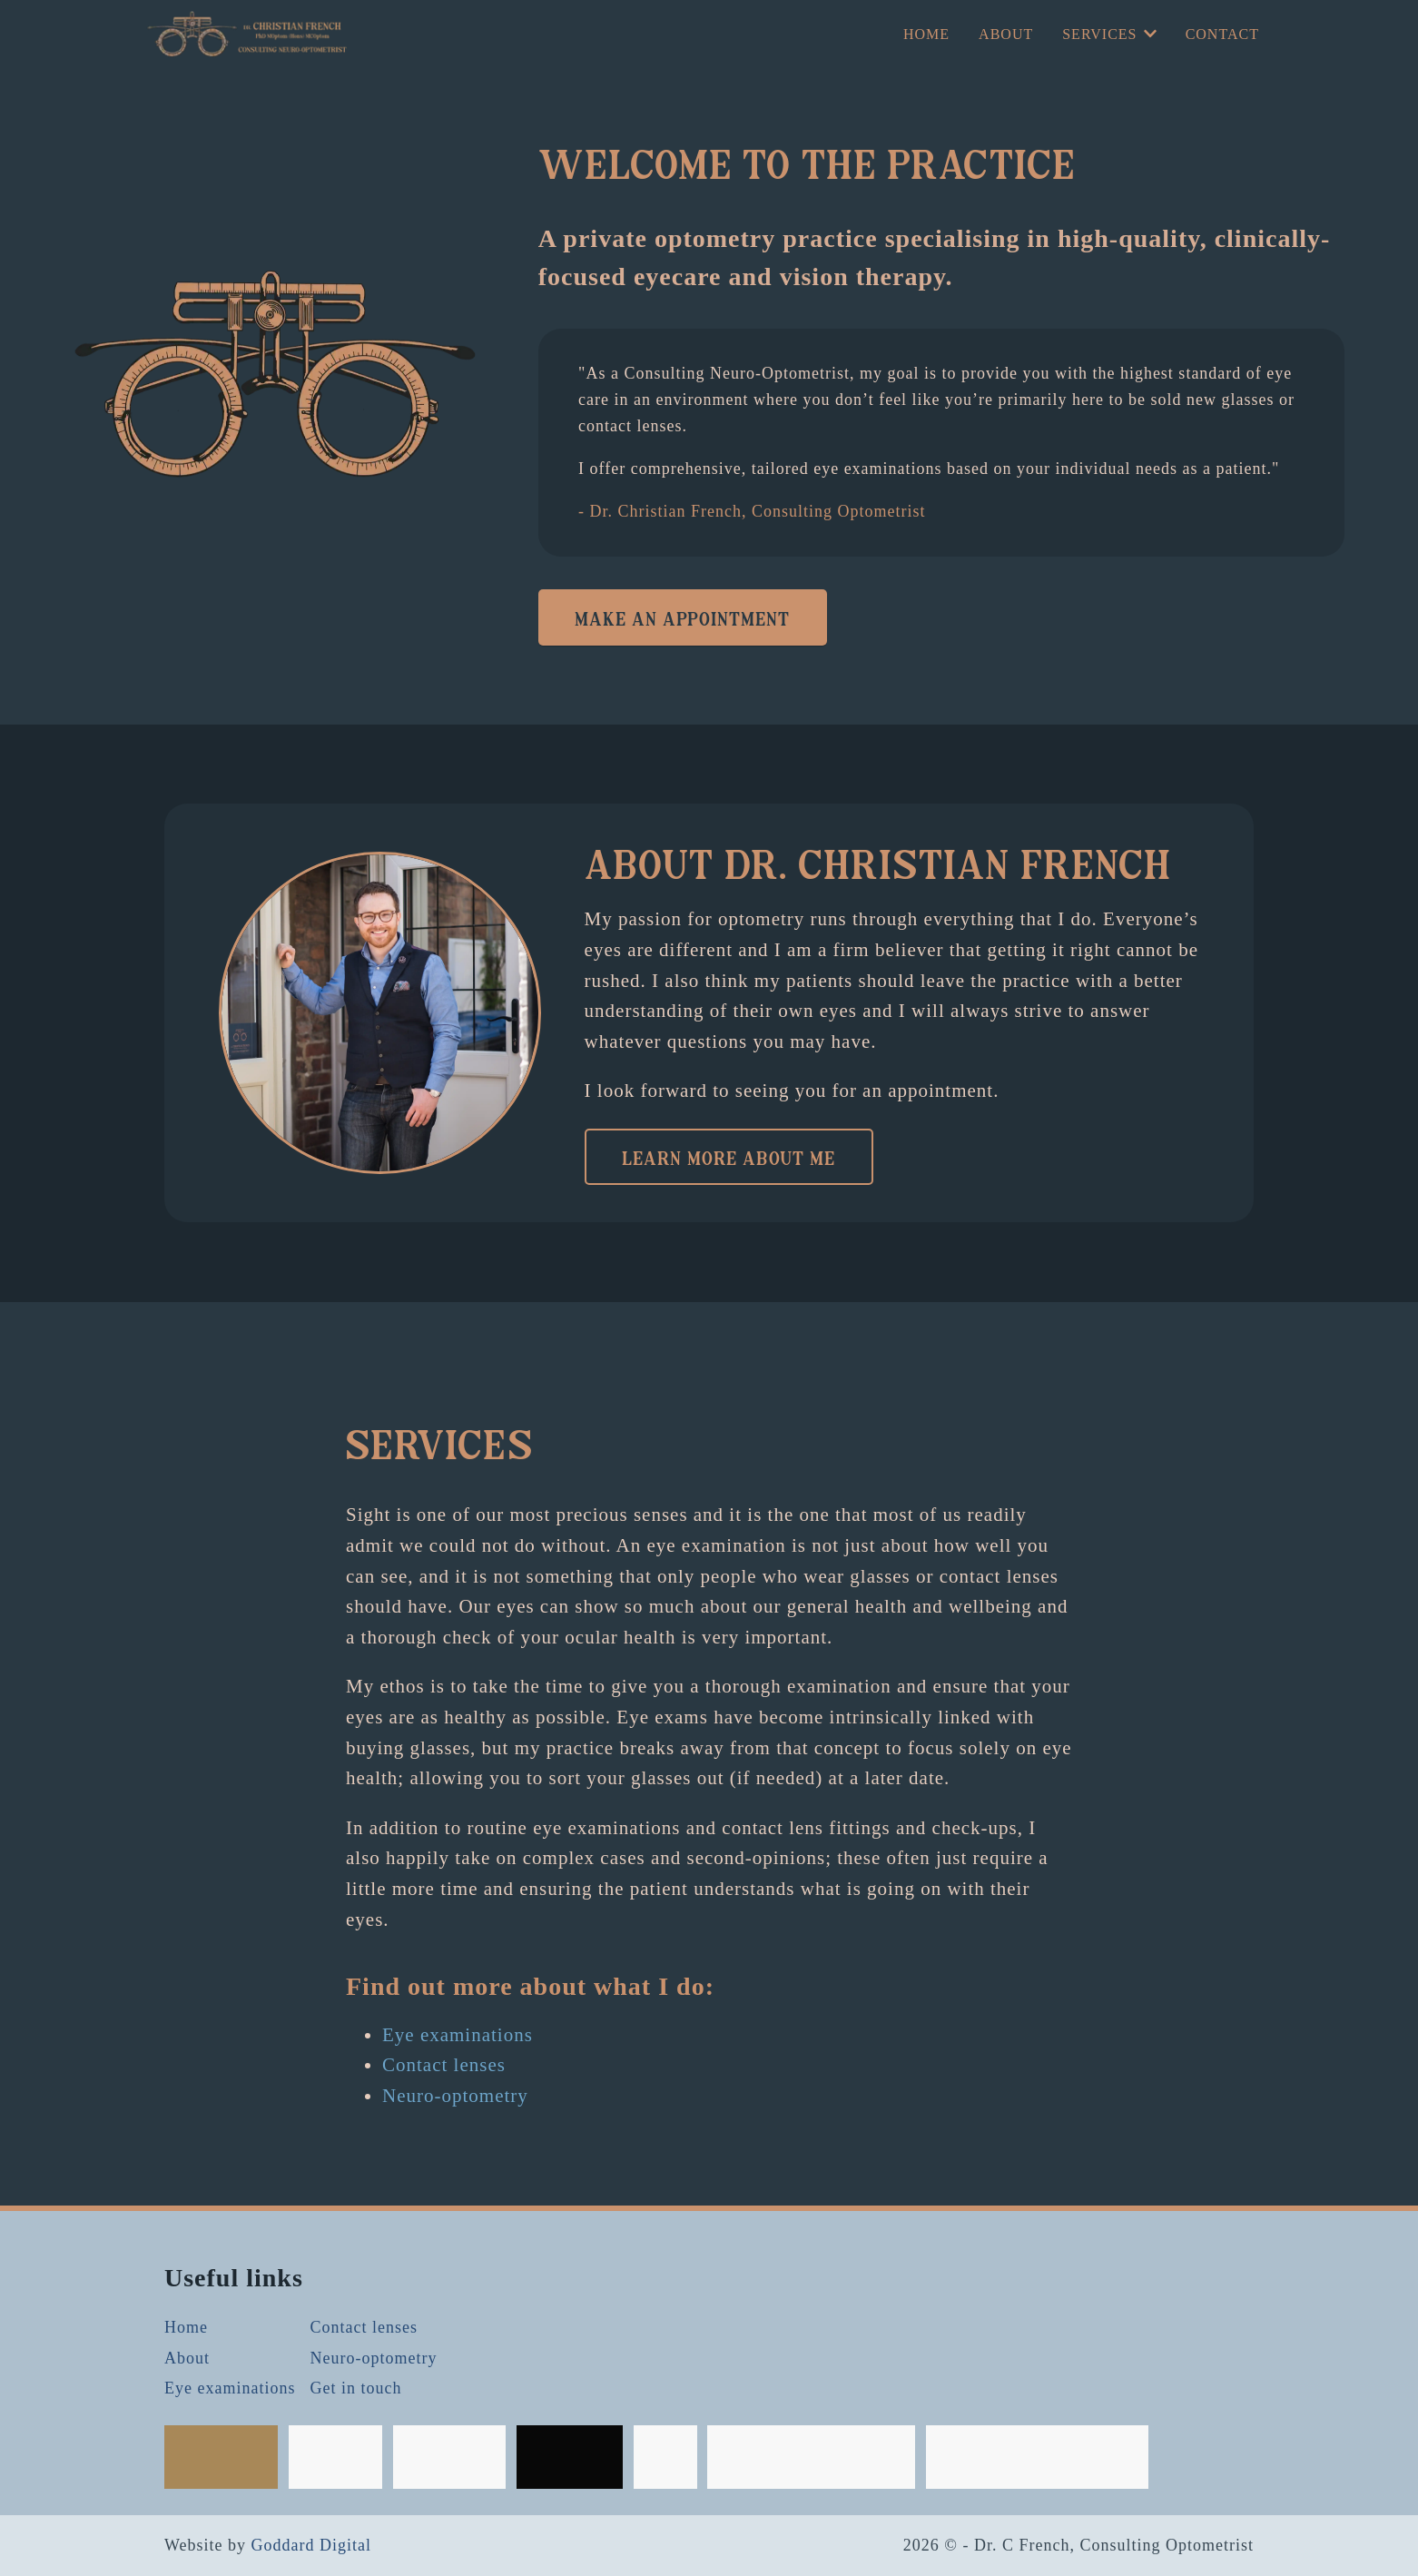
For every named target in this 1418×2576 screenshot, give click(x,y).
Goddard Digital (311, 2545)
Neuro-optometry (455, 2096)
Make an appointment (682, 617)
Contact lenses (444, 2065)
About (1006, 34)
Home (926, 34)
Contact (1222, 34)
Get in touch (355, 2388)
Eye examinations (457, 2035)
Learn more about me (728, 1156)
